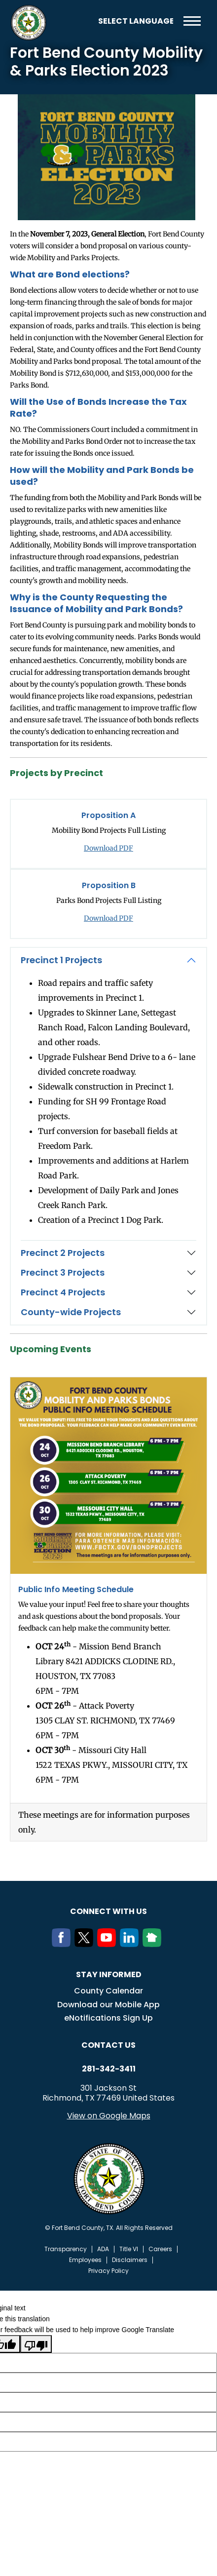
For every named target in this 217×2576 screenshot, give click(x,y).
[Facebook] (63, 1944)
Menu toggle (192, 21)
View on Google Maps (108, 2115)
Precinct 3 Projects (63, 1272)
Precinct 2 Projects (63, 1253)
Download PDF (108, 848)
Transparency (65, 2249)
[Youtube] (108, 1944)
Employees (85, 2260)
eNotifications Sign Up (108, 2018)
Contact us (108, 2045)
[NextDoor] (154, 1944)
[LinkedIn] (131, 1944)
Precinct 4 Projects (63, 1292)
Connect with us (108, 1911)
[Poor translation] (36, 2344)
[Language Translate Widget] (136, 21)
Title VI (128, 2249)
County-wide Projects (71, 1312)
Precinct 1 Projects (61, 960)
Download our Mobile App (108, 2004)
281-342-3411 (109, 2069)
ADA (103, 2249)
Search (83, 21)
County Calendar (108, 1990)
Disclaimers (129, 2260)
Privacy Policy (108, 2270)
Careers (160, 2249)
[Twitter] (85, 1944)
